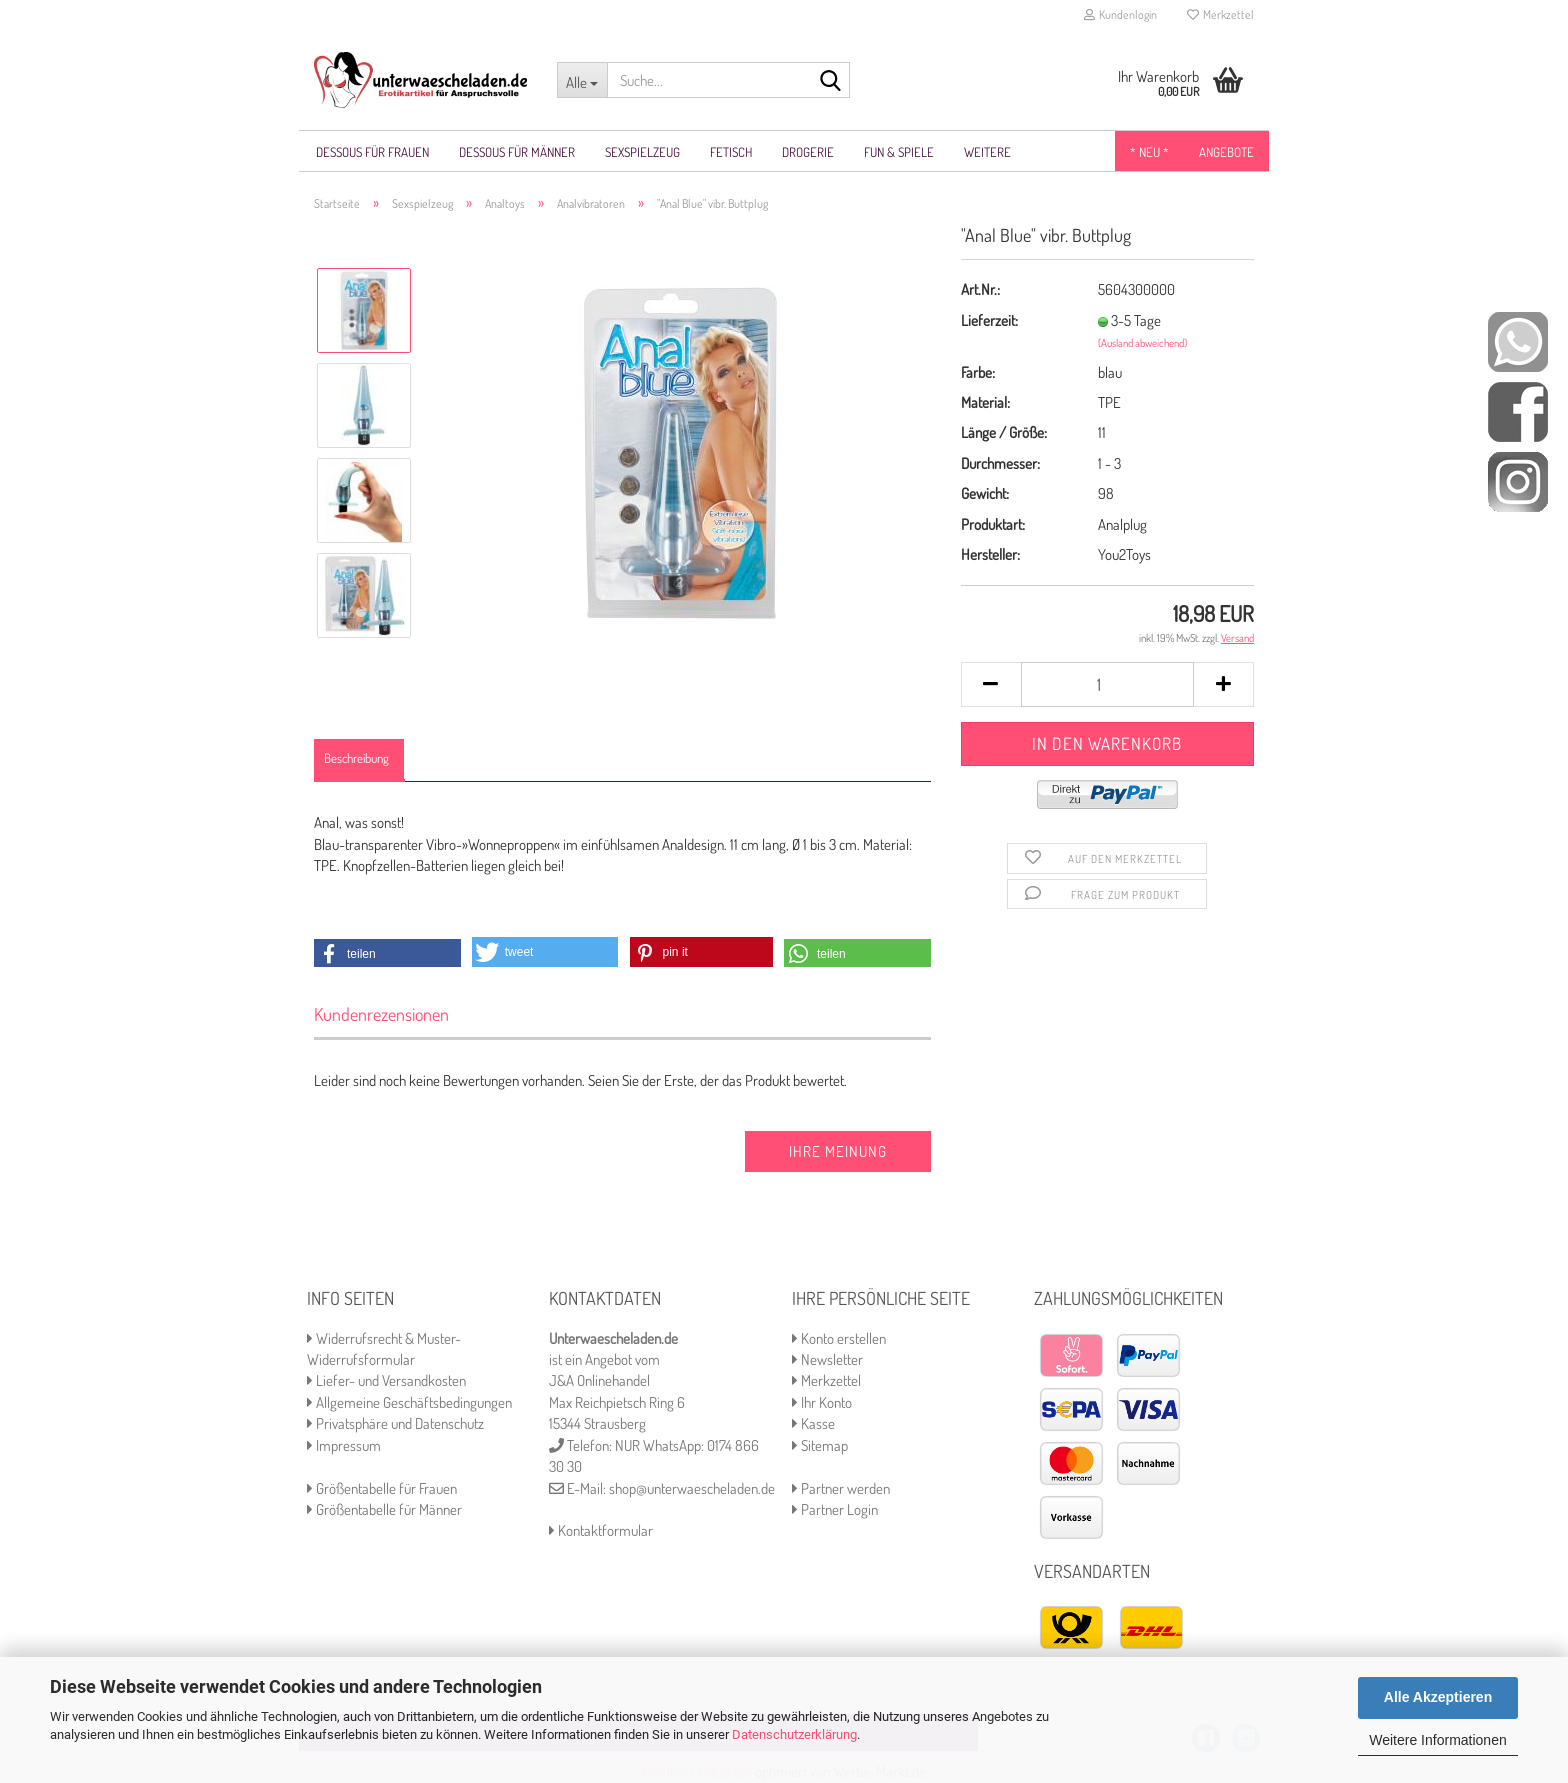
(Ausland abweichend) (1142, 343)
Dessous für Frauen (372, 152)
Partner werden (841, 1488)
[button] (387, 954)
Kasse (813, 1423)
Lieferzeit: (989, 320)
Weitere (987, 152)
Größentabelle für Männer (384, 1509)
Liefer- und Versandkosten (386, 1380)
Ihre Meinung (838, 1151)
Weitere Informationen (1437, 1740)
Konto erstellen (839, 1338)
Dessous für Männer (517, 152)
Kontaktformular (601, 1530)
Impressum (344, 1445)
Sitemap (820, 1445)
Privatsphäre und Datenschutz (395, 1423)
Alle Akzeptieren (1438, 1697)
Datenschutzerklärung (794, 1734)
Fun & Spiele (899, 152)
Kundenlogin (1120, 14)
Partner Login (835, 1509)
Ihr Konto (822, 1402)
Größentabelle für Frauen (382, 1488)
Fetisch (731, 152)
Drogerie (808, 152)
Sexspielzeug (642, 152)
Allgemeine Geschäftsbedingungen (409, 1402)
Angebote (1226, 152)
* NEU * (1149, 152)
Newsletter (827, 1359)
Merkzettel (1220, 14)
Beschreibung (356, 758)
